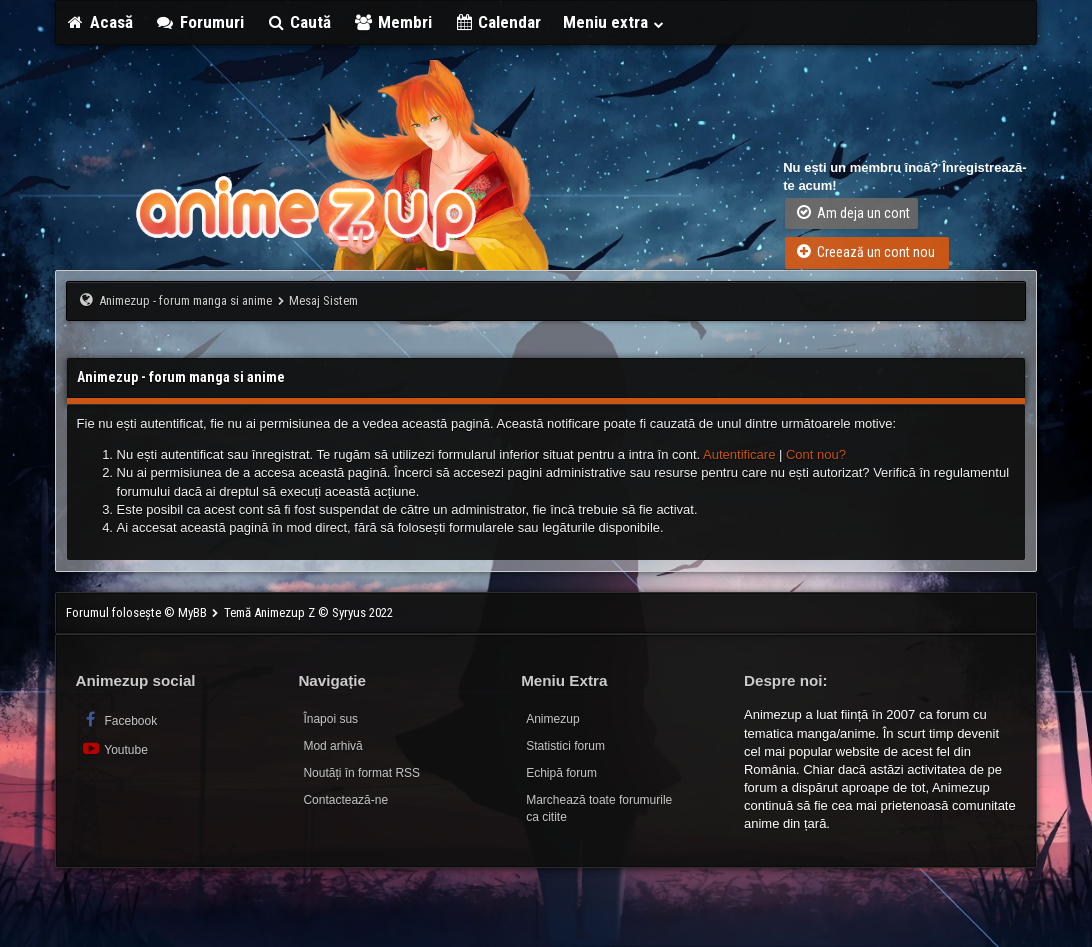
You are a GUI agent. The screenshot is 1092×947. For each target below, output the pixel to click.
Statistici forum (565, 746)
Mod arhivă (332, 746)
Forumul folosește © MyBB (138, 612)
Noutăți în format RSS (361, 773)
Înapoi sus (330, 719)
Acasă (100, 22)
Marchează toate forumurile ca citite (599, 808)
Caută (299, 22)
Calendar (498, 22)
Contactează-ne (345, 800)
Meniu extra (614, 22)
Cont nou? (816, 454)
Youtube (114, 748)
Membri (392, 22)
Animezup (552, 719)
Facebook (119, 719)
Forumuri (199, 22)
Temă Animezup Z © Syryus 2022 (308, 612)
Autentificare (739, 454)
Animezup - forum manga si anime (185, 300)
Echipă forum (561, 773)
